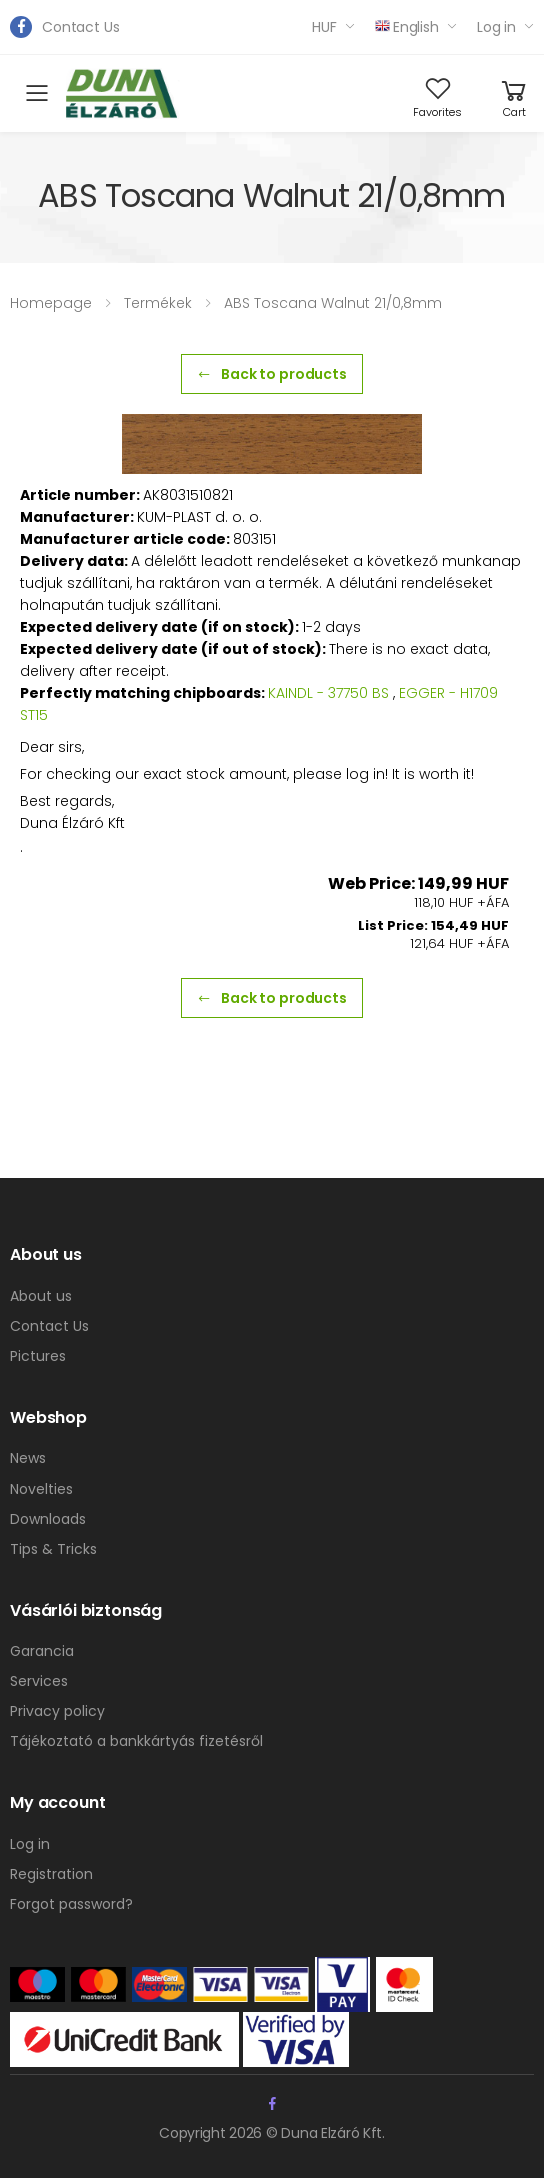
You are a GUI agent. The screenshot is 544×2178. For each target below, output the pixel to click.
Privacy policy (57, 1711)
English (407, 27)
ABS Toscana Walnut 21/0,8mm (333, 303)
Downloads (48, 1519)
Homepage (51, 303)
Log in (496, 27)
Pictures (38, 1356)
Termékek (158, 303)
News (28, 1458)
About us (41, 1296)
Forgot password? (71, 1904)
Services (39, 1681)
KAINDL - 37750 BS (328, 693)
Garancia (42, 1651)
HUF (324, 27)
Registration (51, 1874)
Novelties (41, 1489)
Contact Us (81, 27)
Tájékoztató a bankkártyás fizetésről (136, 1741)
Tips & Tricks (53, 1549)
